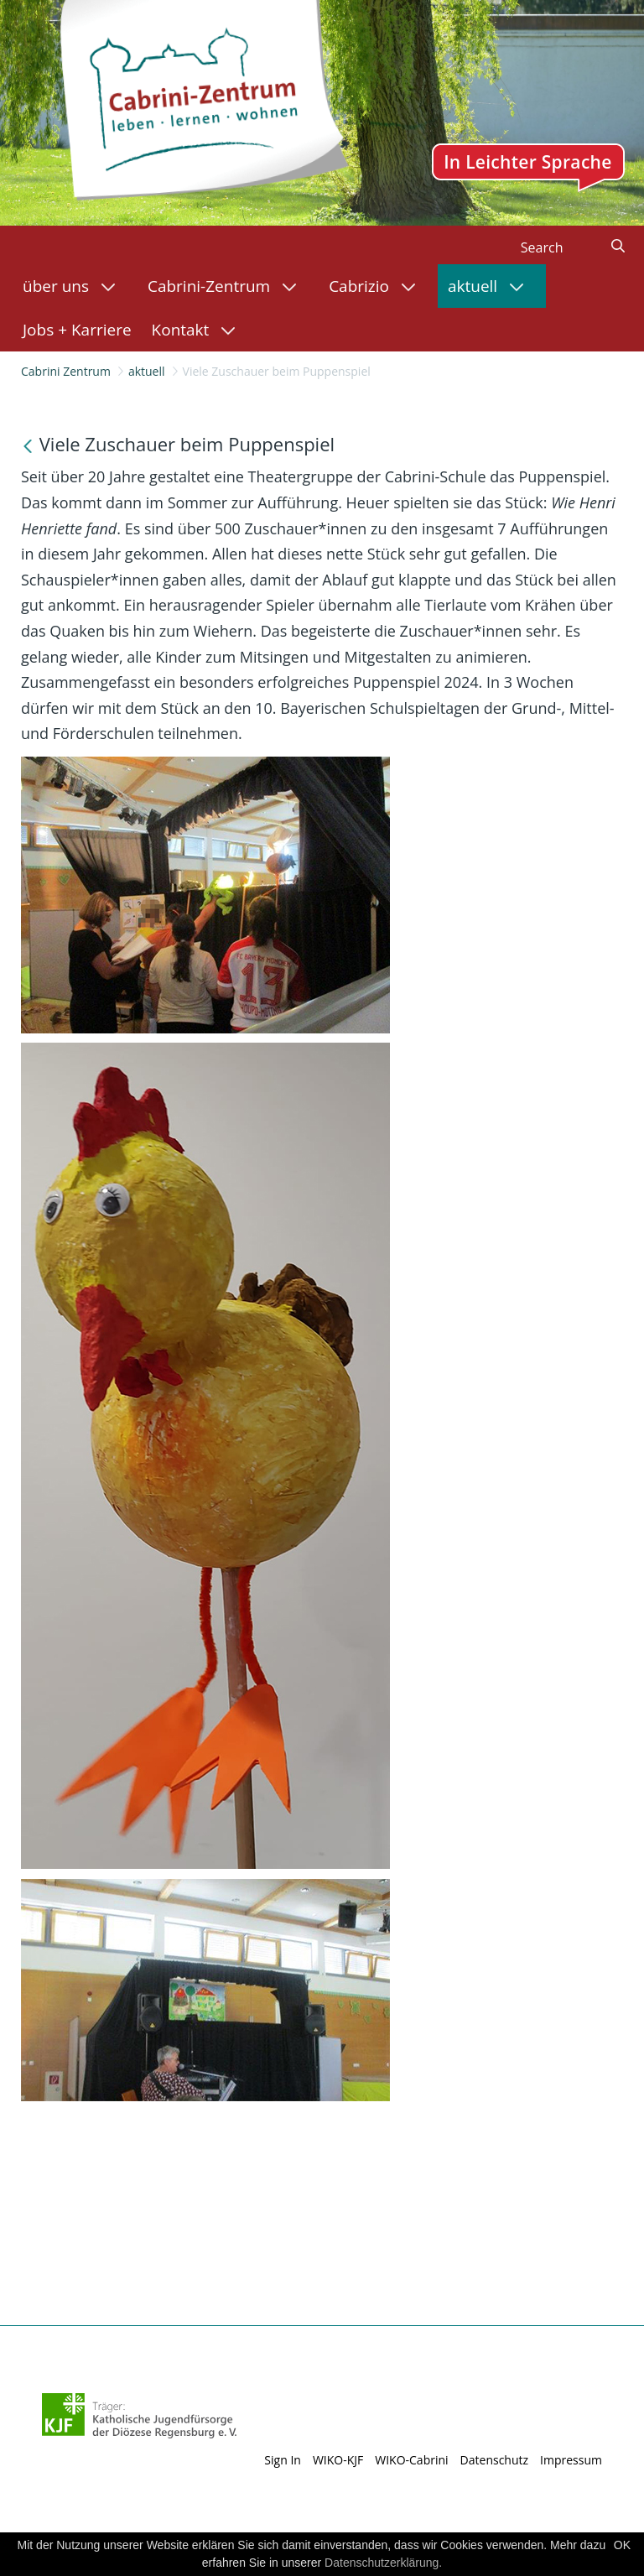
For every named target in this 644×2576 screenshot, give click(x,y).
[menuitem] (75, 286)
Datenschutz (494, 2460)
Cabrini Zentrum (66, 371)
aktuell (146, 371)
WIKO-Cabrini (411, 2460)
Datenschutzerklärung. (383, 2562)
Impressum (571, 2460)
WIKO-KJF (338, 2460)
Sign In (282, 2460)
